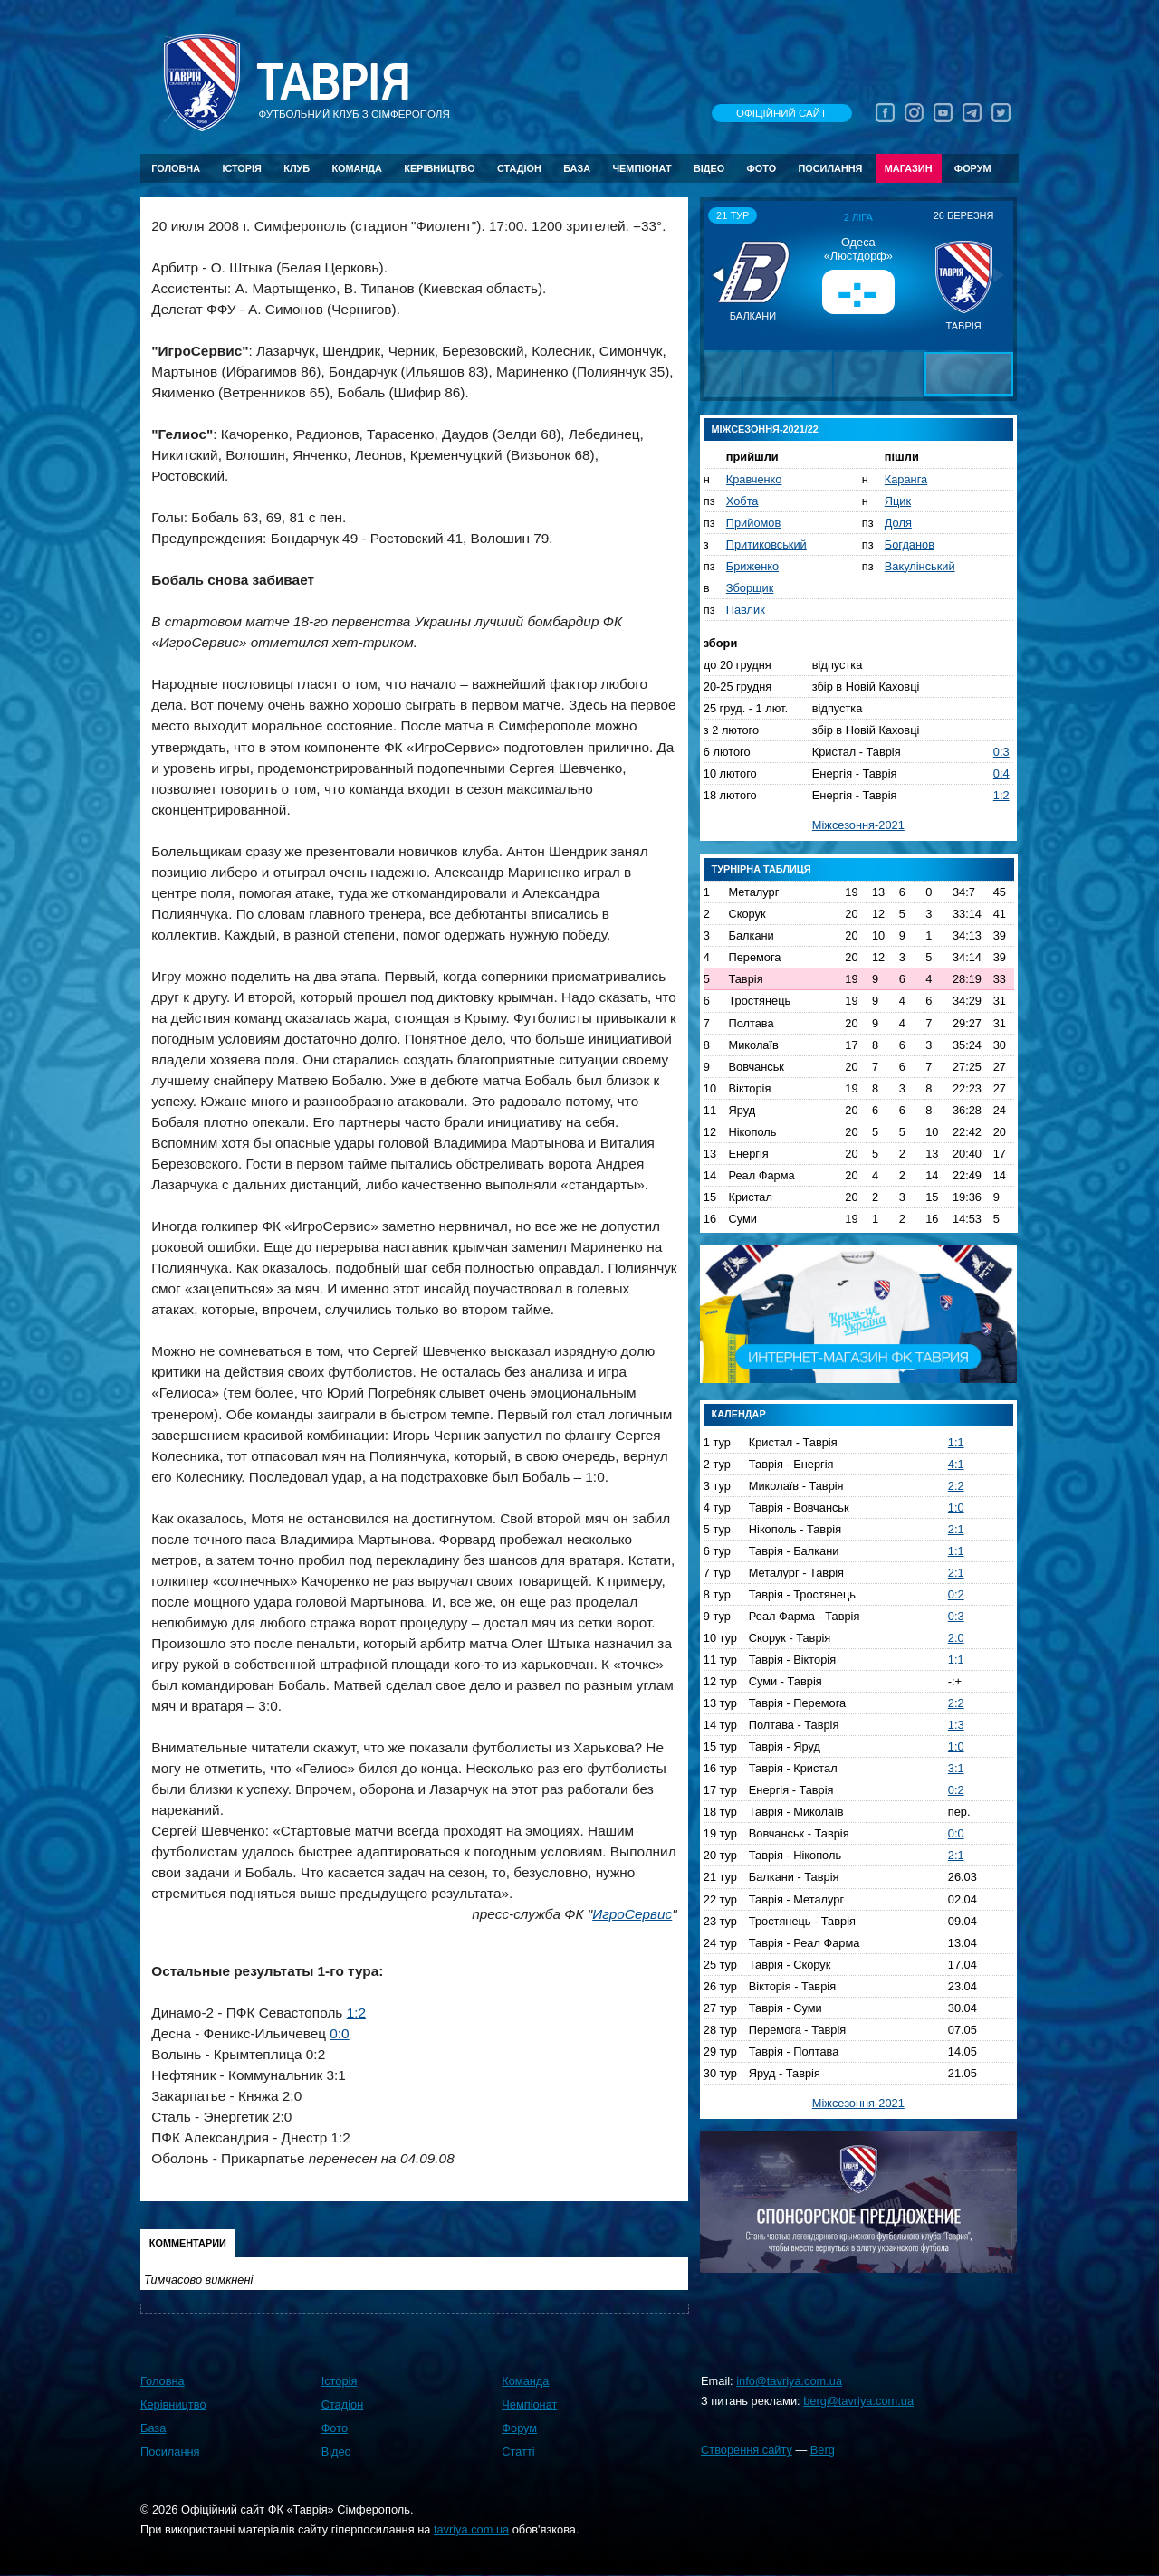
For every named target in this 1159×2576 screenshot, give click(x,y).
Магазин (909, 168)
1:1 (956, 1442)
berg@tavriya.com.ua (858, 2401)
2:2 (956, 1486)
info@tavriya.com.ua (789, 2381)
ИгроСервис (632, 1914)
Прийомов (753, 523)
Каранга (906, 479)
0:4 (1001, 773)
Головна (175, 168)
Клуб (296, 168)
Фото (762, 168)
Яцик (898, 501)
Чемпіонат (641, 168)
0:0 (339, 2033)
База (576, 168)
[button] (719, 275)
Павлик (745, 609)
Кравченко (754, 479)
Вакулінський (920, 566)
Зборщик (750, 588)
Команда (356, 168)
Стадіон (519, 168)
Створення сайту (746, 2450)
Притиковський (766, 544)
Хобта (742, 501)
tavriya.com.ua (471, 2529)
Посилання (830, 168)
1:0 (956, 1507)
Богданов (909, 544)
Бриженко (752, 566)
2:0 (956, 1638)
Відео (709, 168)
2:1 (956, 1529)
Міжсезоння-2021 (858, 825)
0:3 (1001, 751)
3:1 (956, 1768)
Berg (822, 2450)
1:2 (356, 2012)
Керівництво (439, 168)
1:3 (956, 1725)
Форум (972, 168)
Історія (242, 168)
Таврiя (333, 82)
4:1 (956, 1464)
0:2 (956, 1594)
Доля (898, 523)
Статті (518, 2451)
